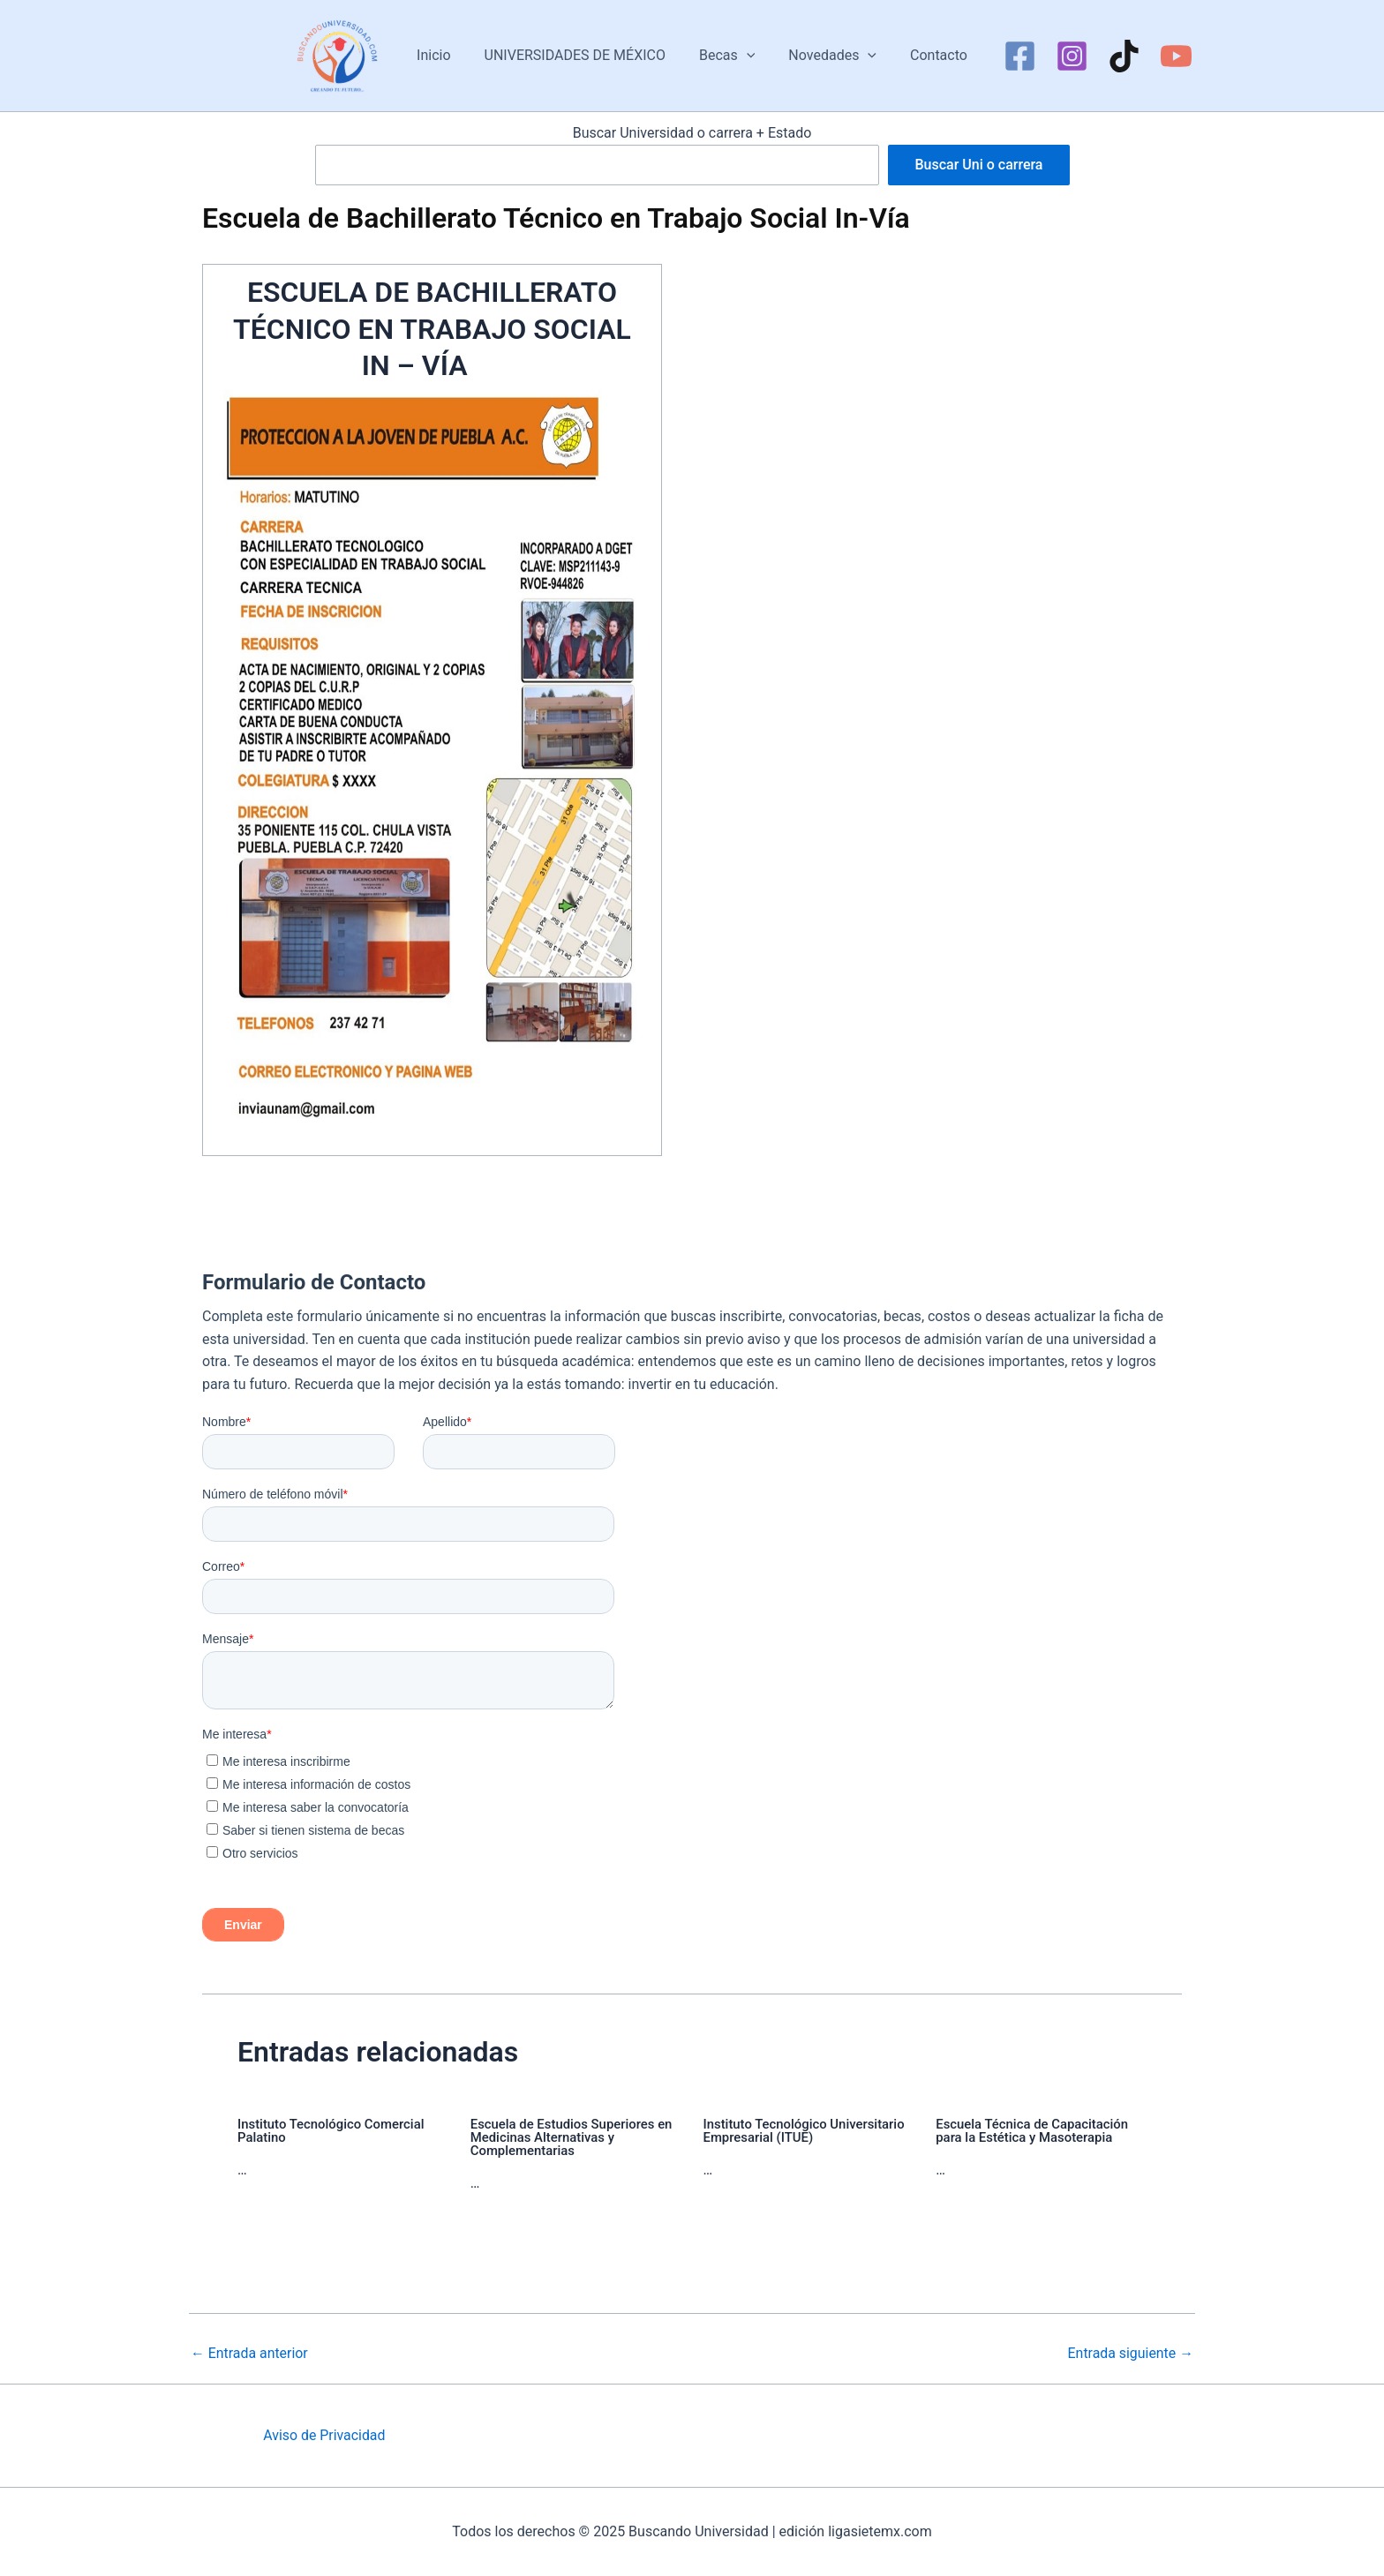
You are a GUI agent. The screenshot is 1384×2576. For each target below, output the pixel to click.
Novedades (827, 55)
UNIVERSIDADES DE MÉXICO (580, 55)
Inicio (444, 55)
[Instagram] (1059, 56)
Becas (727, 55)
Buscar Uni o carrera (978, 164)
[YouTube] (1163, 56)
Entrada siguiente (1129, 2354)
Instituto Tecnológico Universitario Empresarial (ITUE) (804, 2130)
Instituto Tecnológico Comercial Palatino (331, 2130)
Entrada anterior (250, 2354)
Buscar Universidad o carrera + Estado (692, 132)
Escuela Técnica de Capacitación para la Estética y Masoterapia (1033, 2130)
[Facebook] (1007, 56)
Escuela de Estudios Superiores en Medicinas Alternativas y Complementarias (572, 2137)
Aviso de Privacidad (324, 2435)
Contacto (928, 55)
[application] (747, 55)
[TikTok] (1111, 56)
